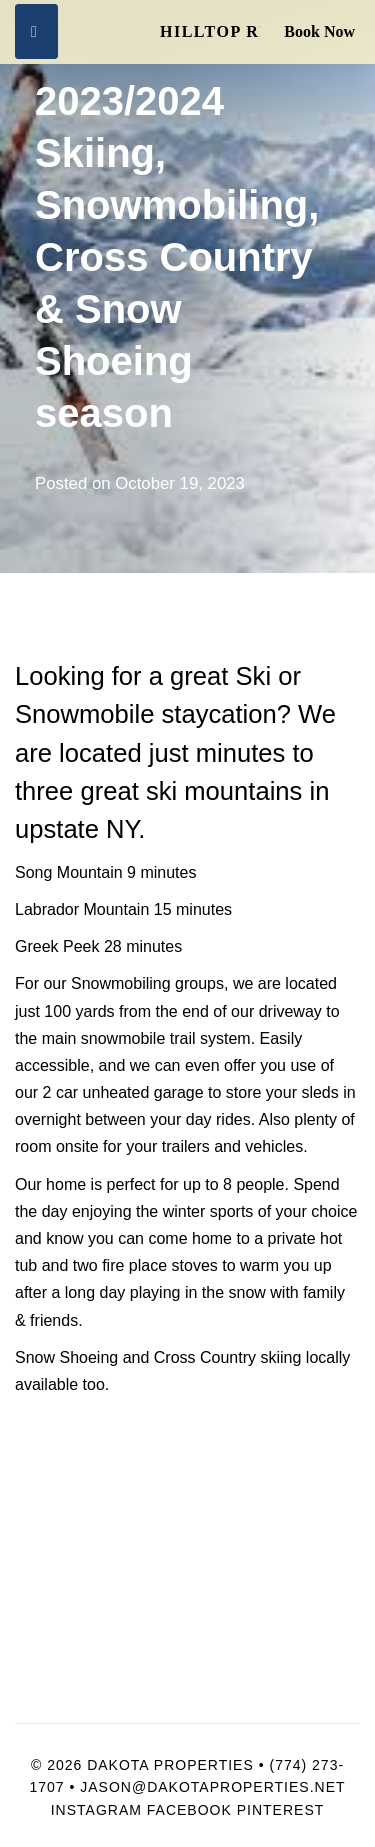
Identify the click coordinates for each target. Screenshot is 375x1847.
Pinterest (281, 1810)
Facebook (189, 1810)
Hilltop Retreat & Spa (210, 31)
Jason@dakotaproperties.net (212, 1787)
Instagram (96, 1810)
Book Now (319, 31)
